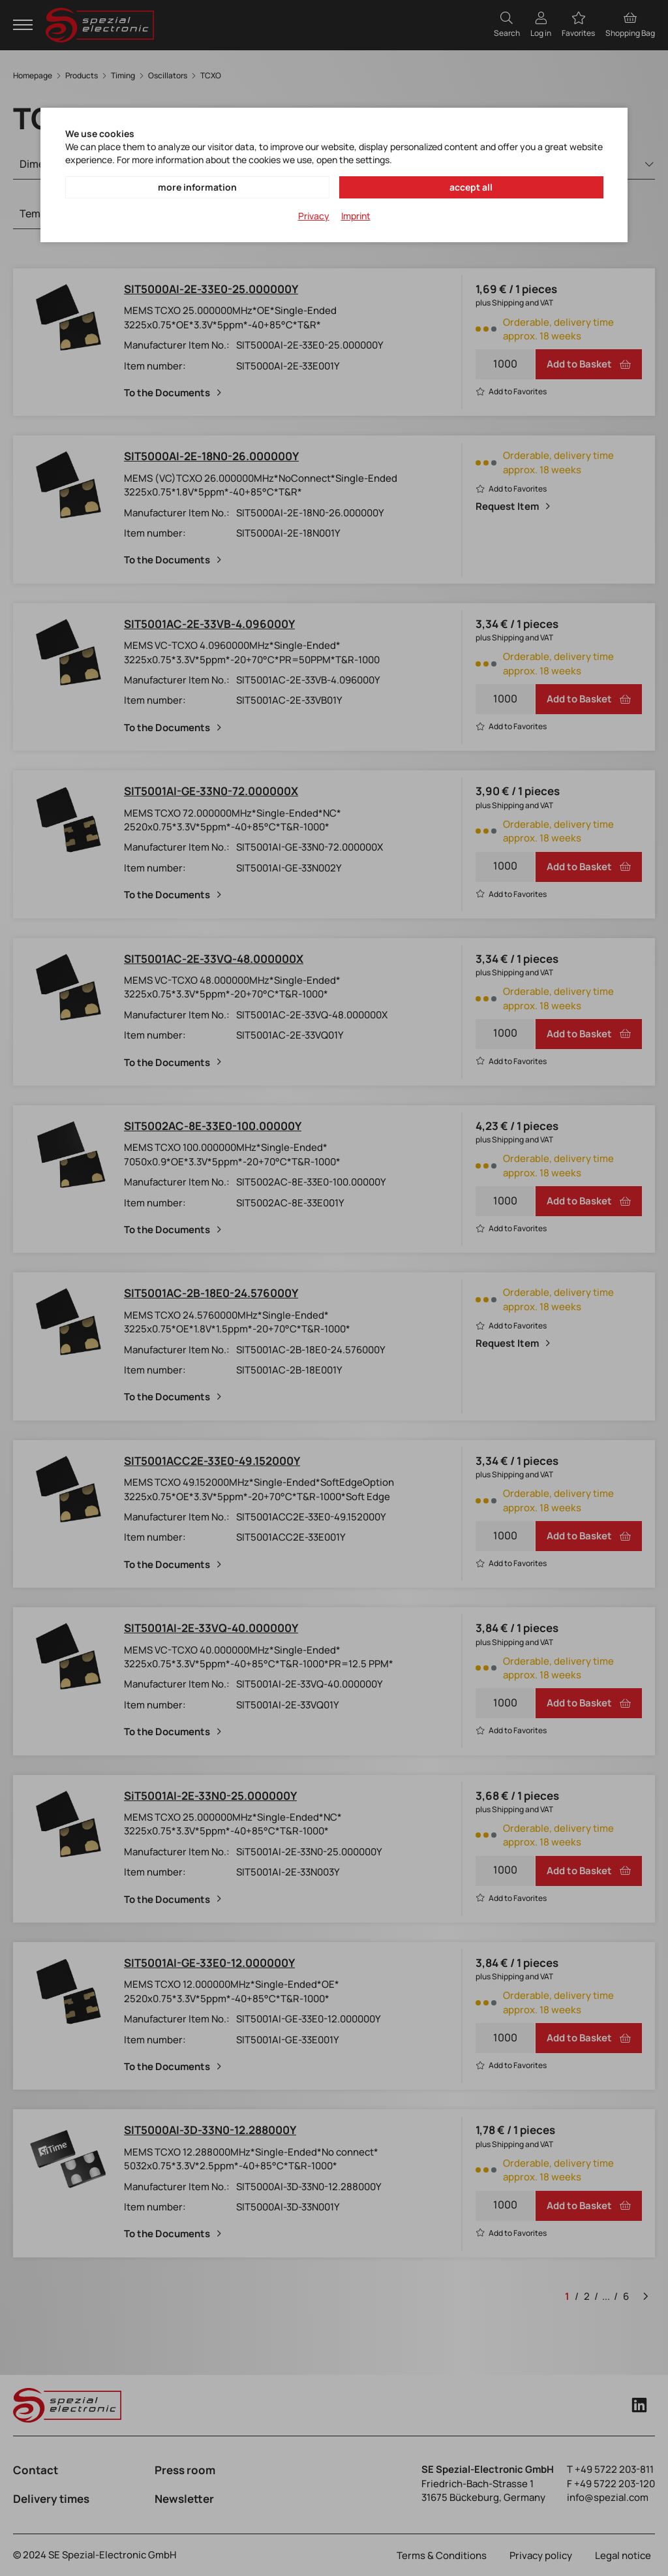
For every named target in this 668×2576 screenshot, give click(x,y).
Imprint (356, 216)
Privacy (313, 216)
